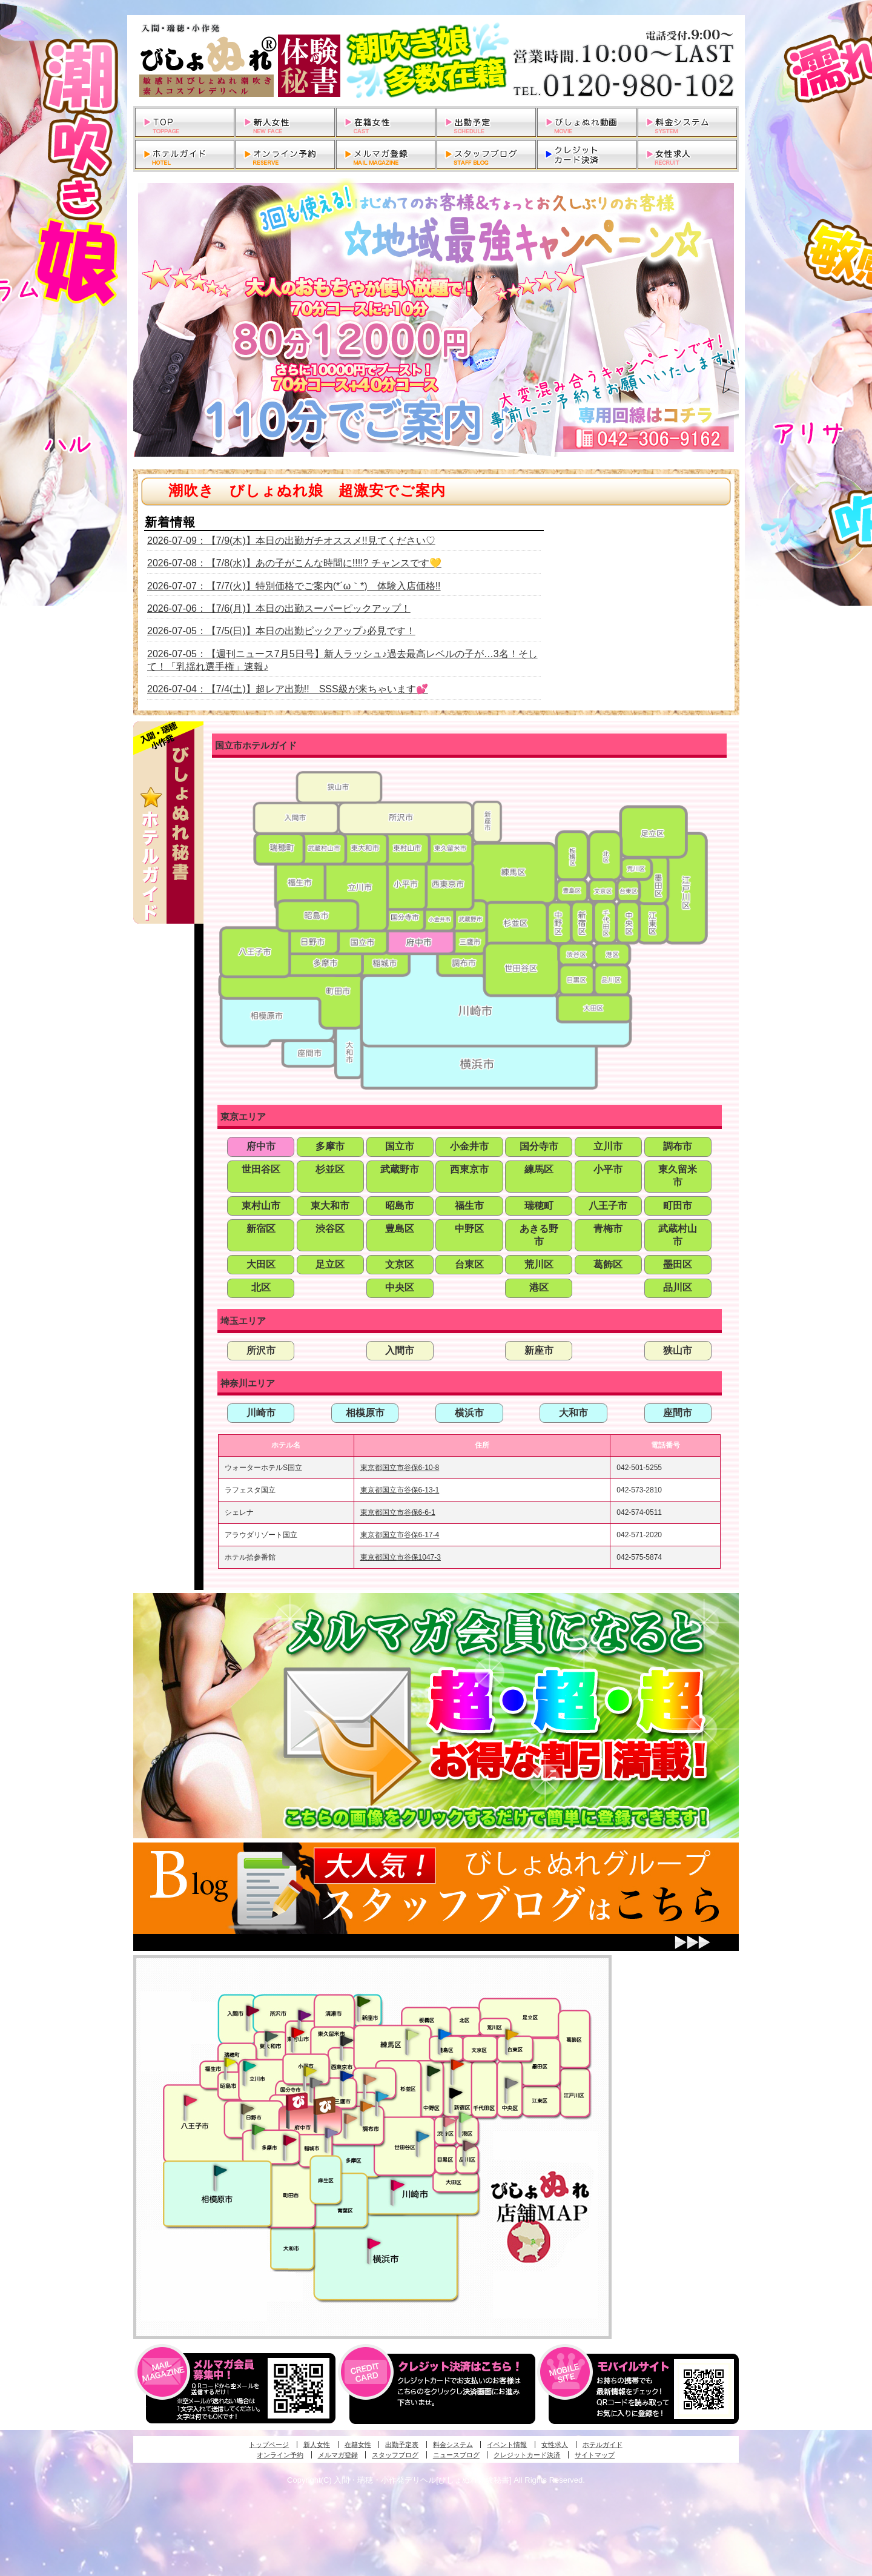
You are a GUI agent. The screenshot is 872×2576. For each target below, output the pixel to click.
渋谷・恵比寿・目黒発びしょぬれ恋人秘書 (449, 2120)
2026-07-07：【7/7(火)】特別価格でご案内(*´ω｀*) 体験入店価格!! (294, 586)
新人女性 (316, 2444)
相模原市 (365, 1413)
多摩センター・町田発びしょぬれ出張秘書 (258, 2130)
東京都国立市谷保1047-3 (400, 1557)
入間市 (399, 1350)
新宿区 (261, 1228)
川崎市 (261, 1413)
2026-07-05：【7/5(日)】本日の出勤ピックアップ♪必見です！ (281, 631)
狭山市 (677, 1350)
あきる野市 (539, 1235)
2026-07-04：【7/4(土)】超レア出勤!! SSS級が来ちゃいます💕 (287, 689)
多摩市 (330, 1146)
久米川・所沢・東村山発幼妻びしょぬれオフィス (305, 2014)
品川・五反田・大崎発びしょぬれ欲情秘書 (469, 2145)
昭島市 (399, 1205)
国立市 (399, 1146)
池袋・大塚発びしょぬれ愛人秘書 (444, 2033)
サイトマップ (595, 2454)
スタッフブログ (395, 2454)
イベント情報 (507, 2444)
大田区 (261, 1264)
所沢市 (261, 1350)
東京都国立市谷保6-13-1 (400, 1490)
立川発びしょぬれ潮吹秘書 (249, 2067)
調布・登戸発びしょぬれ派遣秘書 (382, 2097)
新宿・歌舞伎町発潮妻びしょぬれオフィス (455, 2093)
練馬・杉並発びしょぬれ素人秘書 (412, 2034)
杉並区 (330, 1169)
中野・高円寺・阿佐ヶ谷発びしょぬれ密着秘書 (434, 2070)
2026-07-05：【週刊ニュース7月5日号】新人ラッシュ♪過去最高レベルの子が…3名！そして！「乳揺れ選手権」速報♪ (342, 660)
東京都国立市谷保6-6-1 (397, 1512)
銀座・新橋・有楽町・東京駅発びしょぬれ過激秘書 (511, 2082)
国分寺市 (539, 1146)
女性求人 (554, 2444)
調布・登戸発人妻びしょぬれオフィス (367, 2106)
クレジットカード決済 (527, 2454)
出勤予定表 (401, 2444)
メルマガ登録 (338, 2454)
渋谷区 (330, 1228)
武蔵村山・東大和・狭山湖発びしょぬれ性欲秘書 (271, 2036)
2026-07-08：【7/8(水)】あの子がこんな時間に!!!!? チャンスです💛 (294, 563)
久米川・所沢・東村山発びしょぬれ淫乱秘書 (297, 2033)
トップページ (269, 2444)
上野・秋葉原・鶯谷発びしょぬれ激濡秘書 (512, 2033)
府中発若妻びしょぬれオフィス (325, 2105)
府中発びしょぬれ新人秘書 (298, 2102)
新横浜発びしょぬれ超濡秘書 (374, 2243)
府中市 (261, 1146)
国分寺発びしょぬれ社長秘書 (309, 2070)
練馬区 (538, 1169)
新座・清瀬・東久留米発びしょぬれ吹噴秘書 (364, 2001)
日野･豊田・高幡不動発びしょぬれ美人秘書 (248, 2108)
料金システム (453, 2444)
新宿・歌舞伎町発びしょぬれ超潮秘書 (457, 2064)
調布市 (677, 1146)
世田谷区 (261, 1169)
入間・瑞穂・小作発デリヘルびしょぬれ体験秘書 (436, 60)
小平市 (608, 1169)
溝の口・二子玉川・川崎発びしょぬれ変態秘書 (398, 2184)
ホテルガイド (603, 2444)
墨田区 (677, 1264)
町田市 (677, 1205)
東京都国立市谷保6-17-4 (400, 1535)
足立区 (330, 1264)
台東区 (469, 1264)
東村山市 (261, 1205)
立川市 (608, 1146)
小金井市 (469, 1146)
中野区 (469, 1228)
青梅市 (608, 1228)
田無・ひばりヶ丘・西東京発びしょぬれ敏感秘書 (347, 2040)
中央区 (399, 1287)
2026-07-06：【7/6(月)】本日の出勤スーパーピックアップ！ (279, 608)
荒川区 (538, 1264)
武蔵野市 (399, 1169)
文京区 (399, 1264)
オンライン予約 (280, 2454)
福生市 (469, 1205)
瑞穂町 (538, 1205)
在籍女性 (358, 2444)
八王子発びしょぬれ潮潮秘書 (190, 2100)
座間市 (677, 1413)
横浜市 (469, 1413)
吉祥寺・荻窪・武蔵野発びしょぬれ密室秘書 (370, 2079)
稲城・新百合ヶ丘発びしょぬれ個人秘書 (331, 2133)
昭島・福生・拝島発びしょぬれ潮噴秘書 (230, 2062)
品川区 (677, 1287)
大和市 (573, 1413)
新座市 (538, 1350)
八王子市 (608, 1205)
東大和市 (330, 1205)
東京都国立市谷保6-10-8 (400, 1467)
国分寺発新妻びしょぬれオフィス (316, 2084)
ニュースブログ (456, 2454)
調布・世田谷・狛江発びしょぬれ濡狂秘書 (422, 2136)
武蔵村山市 (677, 1235)
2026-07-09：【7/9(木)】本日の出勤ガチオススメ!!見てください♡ (291, 540)
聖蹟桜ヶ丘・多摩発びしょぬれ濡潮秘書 (289, 2140)
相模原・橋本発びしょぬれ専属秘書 (220, 2170)
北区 (261, 1287)
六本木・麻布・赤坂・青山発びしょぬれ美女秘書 (466, 2117)
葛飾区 (608, 1264)
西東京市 (469, 1169)
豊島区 (399, 1228)
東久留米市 (677, 1175)
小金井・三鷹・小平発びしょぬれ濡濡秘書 (346, 2075)
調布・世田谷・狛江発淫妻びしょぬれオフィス (351, 2119)
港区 (539, 1287)
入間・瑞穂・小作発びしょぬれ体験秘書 (252, 2010)
